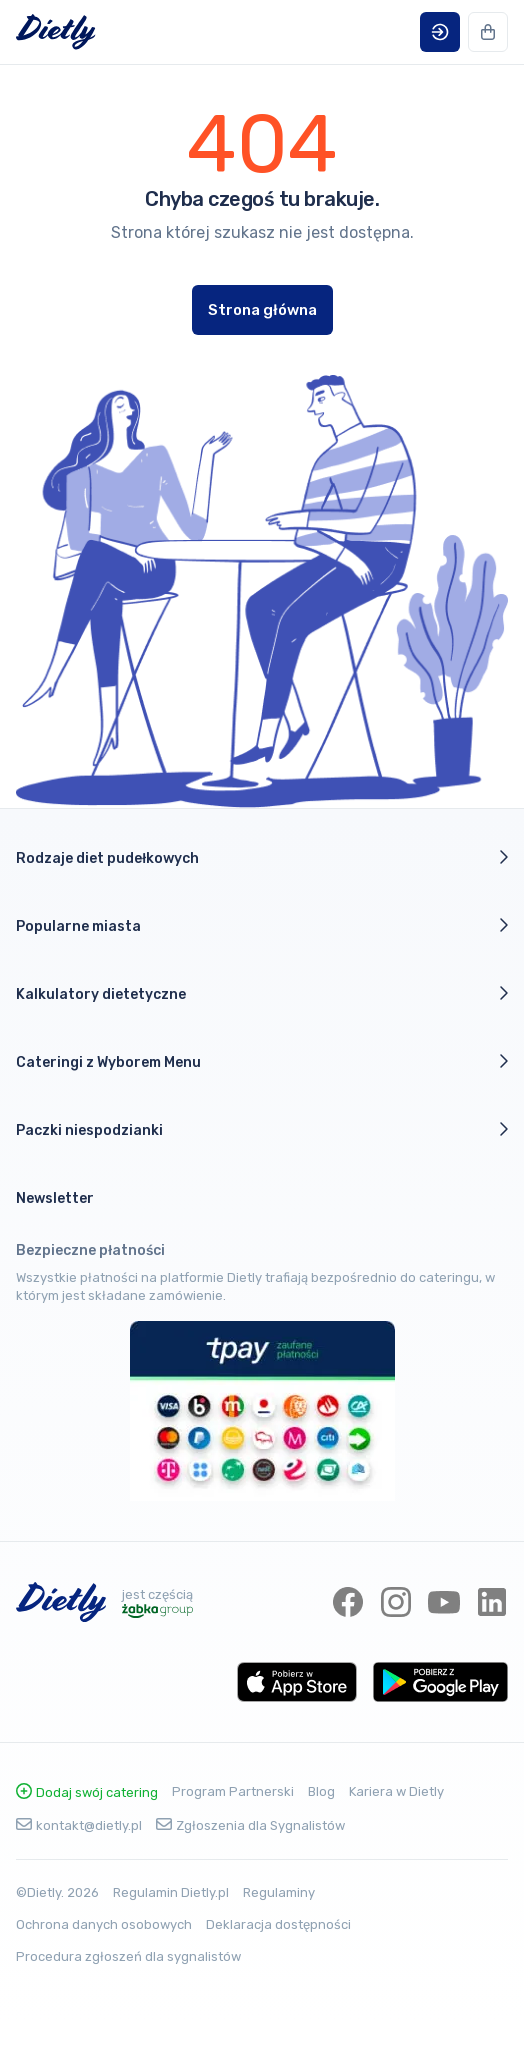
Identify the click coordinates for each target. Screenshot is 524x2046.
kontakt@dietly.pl (79, 1825)
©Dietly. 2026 (57, 1892)
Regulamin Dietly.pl (171, 1892)
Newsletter (55, 1198)
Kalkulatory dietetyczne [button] (262, 994)
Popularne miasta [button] (262, 926)
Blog (321, 1791)
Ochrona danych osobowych (104, 1924)
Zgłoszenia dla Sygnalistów (250, 1825)
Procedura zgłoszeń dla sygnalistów (128, 1956)
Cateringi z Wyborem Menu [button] (262, 1062)
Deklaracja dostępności (278, 1924)
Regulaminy (279, 1892)
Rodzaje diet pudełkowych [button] (262, 858)
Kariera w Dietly (396, 1791)
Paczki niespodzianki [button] (262, 1130)
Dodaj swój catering (87, 1792)
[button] (440, 32)
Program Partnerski (233, 1791)
